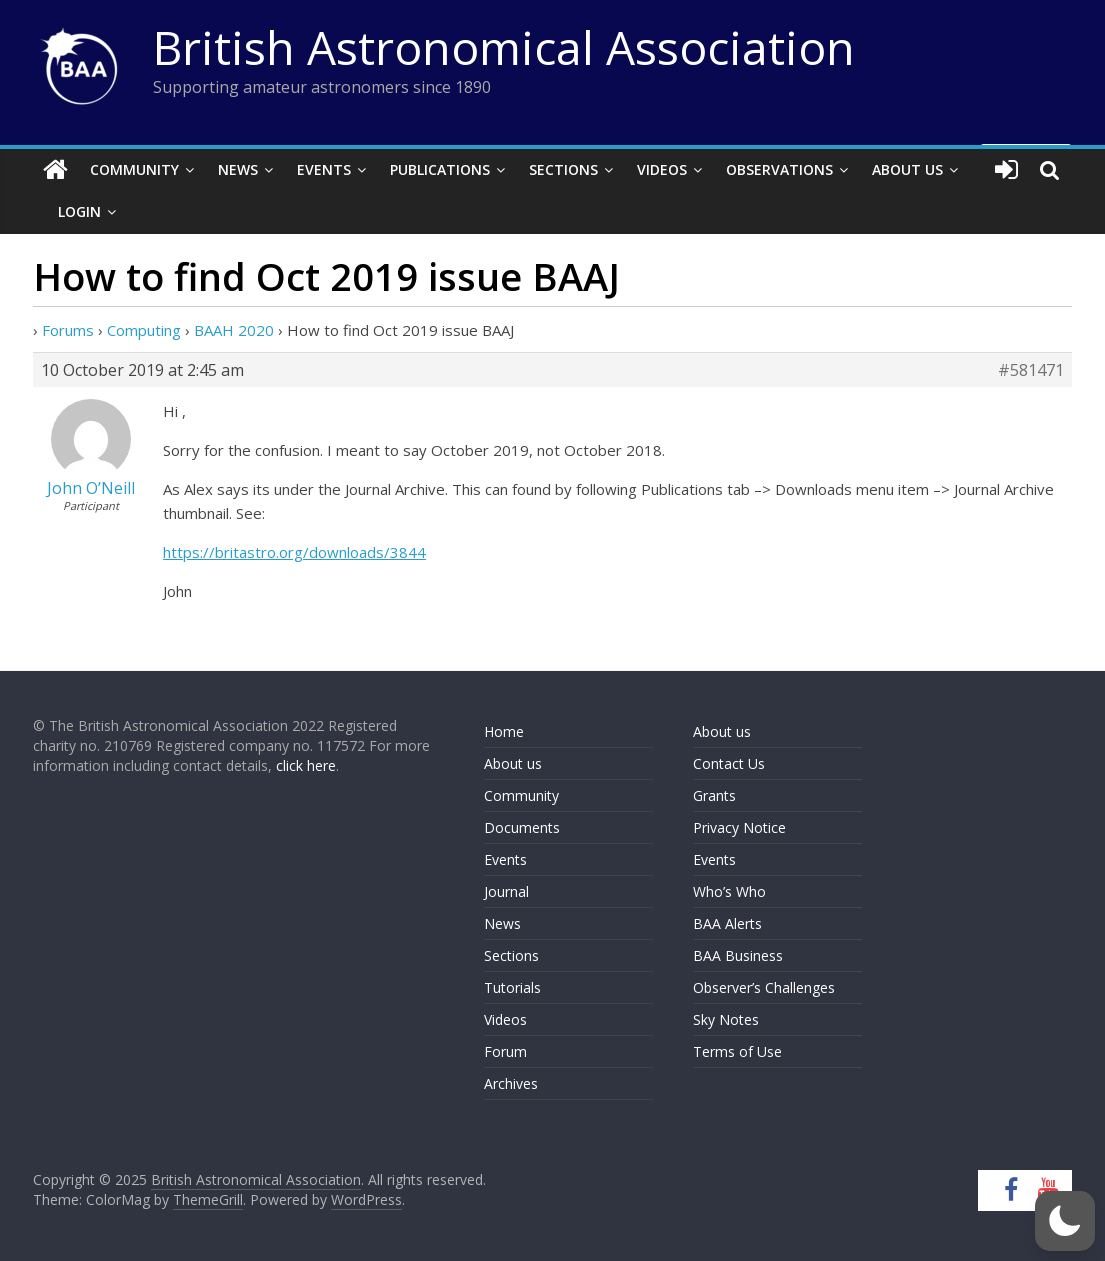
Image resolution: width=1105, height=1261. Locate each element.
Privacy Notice (739, 827)
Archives (511, 1083)
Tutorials (512, 987)
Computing (144, 330)
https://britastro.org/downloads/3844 (294, 552)
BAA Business (738, 955)
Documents (522, 827)
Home (504, 731)
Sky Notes (726, 1019)
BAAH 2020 (234, 330)
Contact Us (729, 763)
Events (324, 169)
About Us (907, 169)
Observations (779, 169)
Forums (68, 330)
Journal (506, 891)
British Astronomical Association (504, 47)
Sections (563, 169)
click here (306, 765)
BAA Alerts (727, 923)
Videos (662, 169)
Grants (714, 795)
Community (134, 169)
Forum (505, 1051)
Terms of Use (737, 1051)
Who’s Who (729, 891)
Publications (440, 169)
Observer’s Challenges (764, 987)
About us (513, 763)
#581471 (1031, 370)
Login (79, 211)
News (238, 169)
